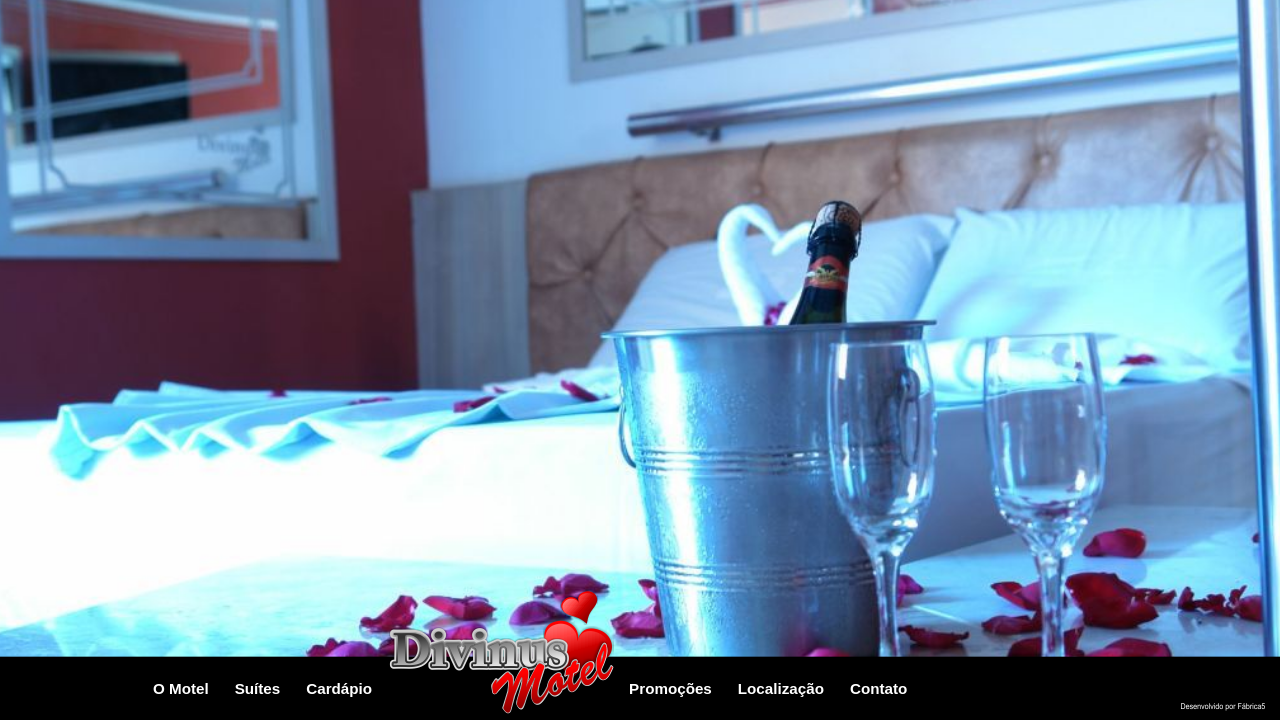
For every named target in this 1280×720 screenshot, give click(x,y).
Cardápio (339, 688)
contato (878, 688)
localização (781, 688)
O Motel (181, 688)
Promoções (670, 688)
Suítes (258, 688)
